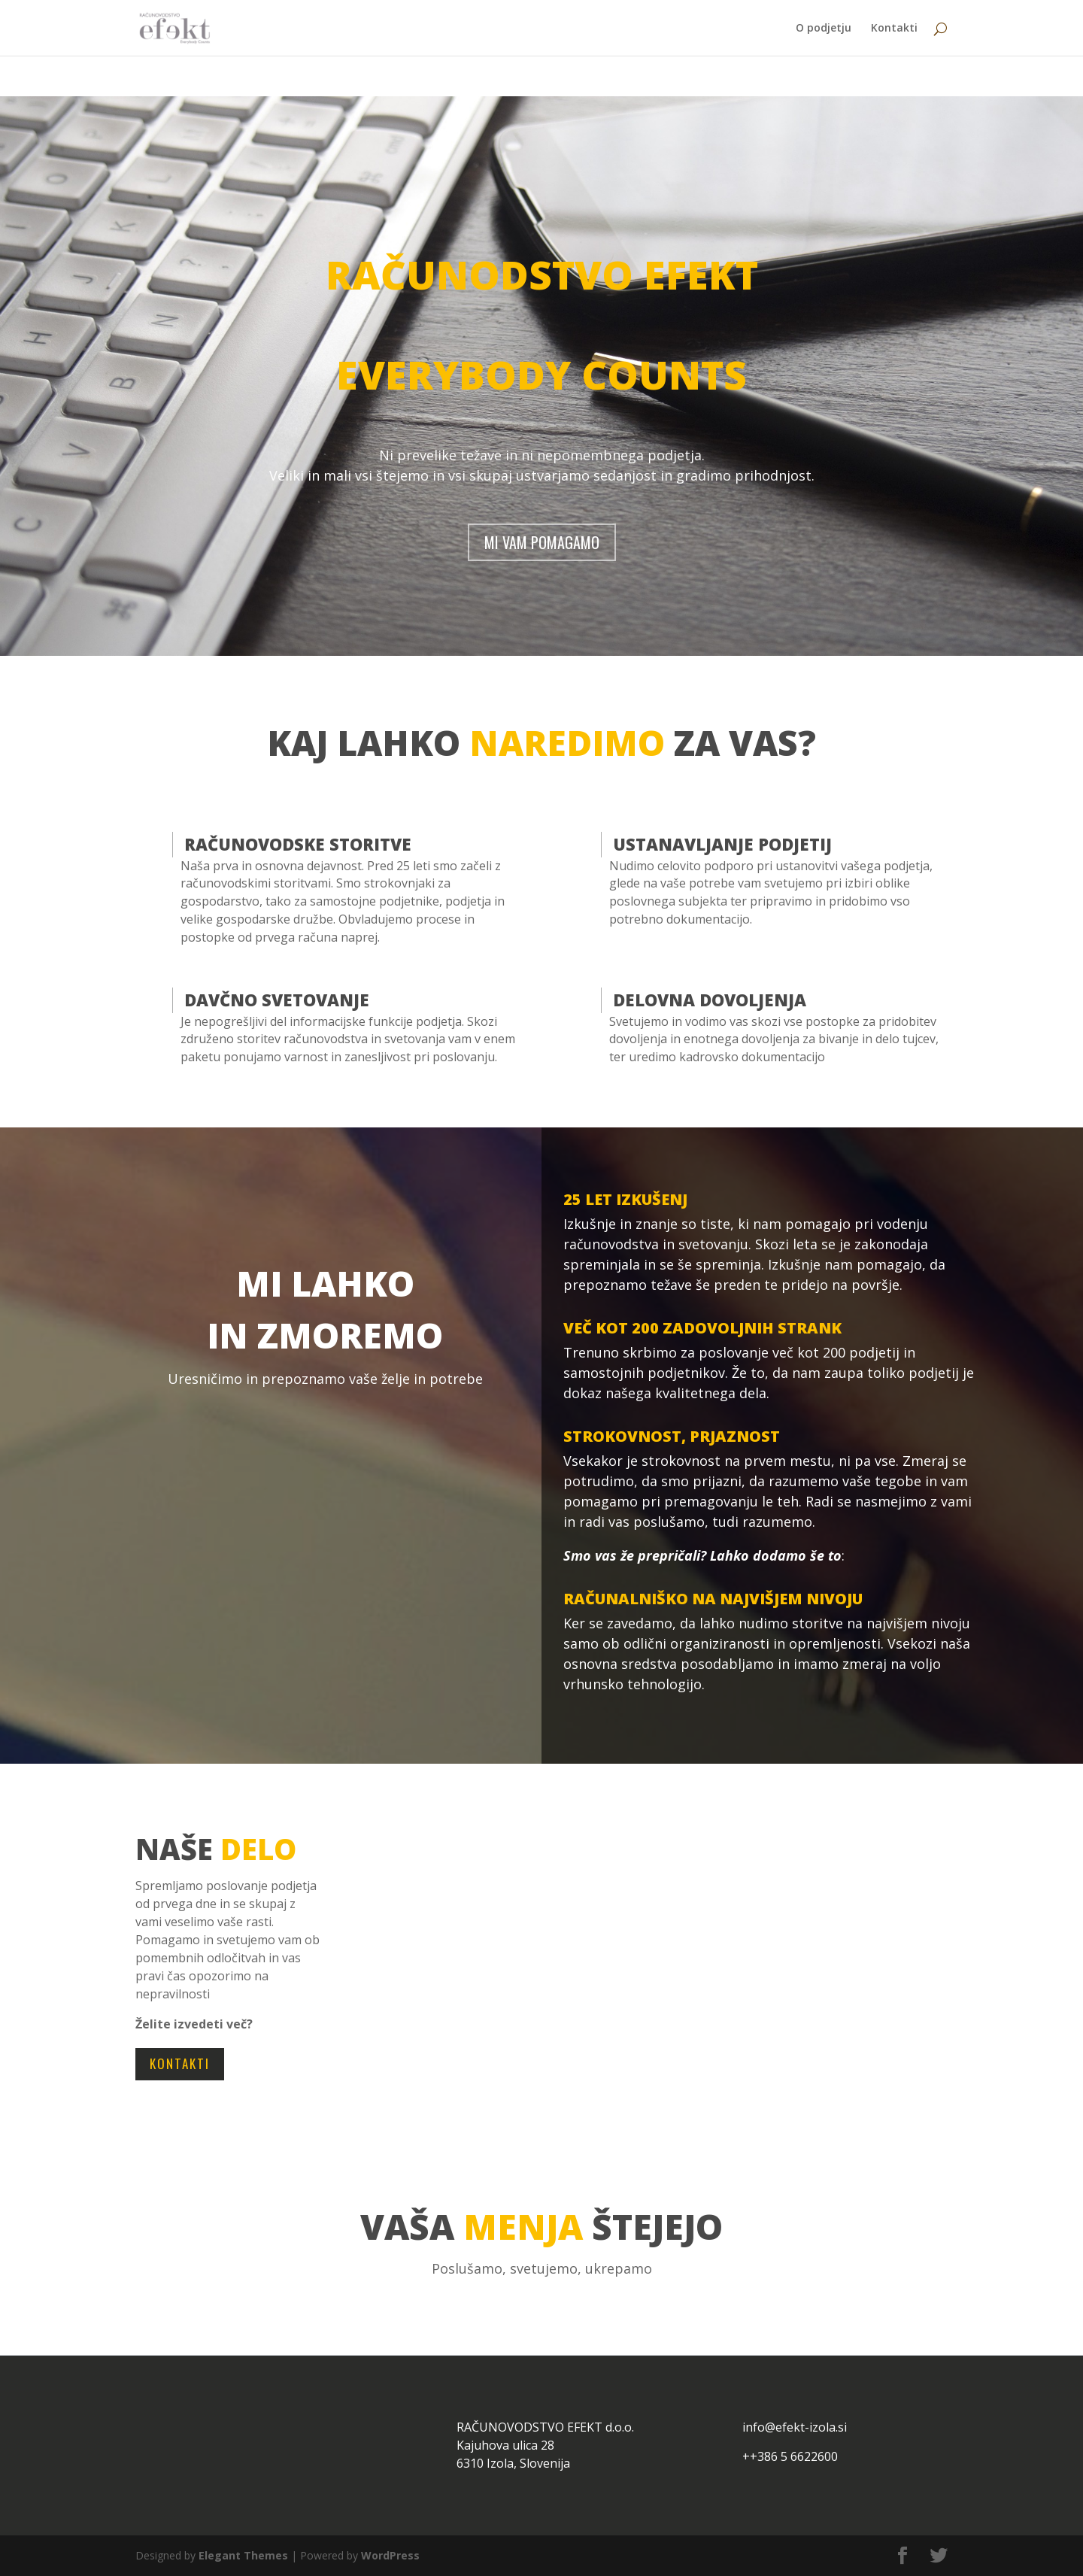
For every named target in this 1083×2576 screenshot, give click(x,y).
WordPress (390, 2555)
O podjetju (823, 29)
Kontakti (894, 29)
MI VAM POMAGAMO (541, 542)
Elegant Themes (243, 2555)
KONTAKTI (180, 2063)
